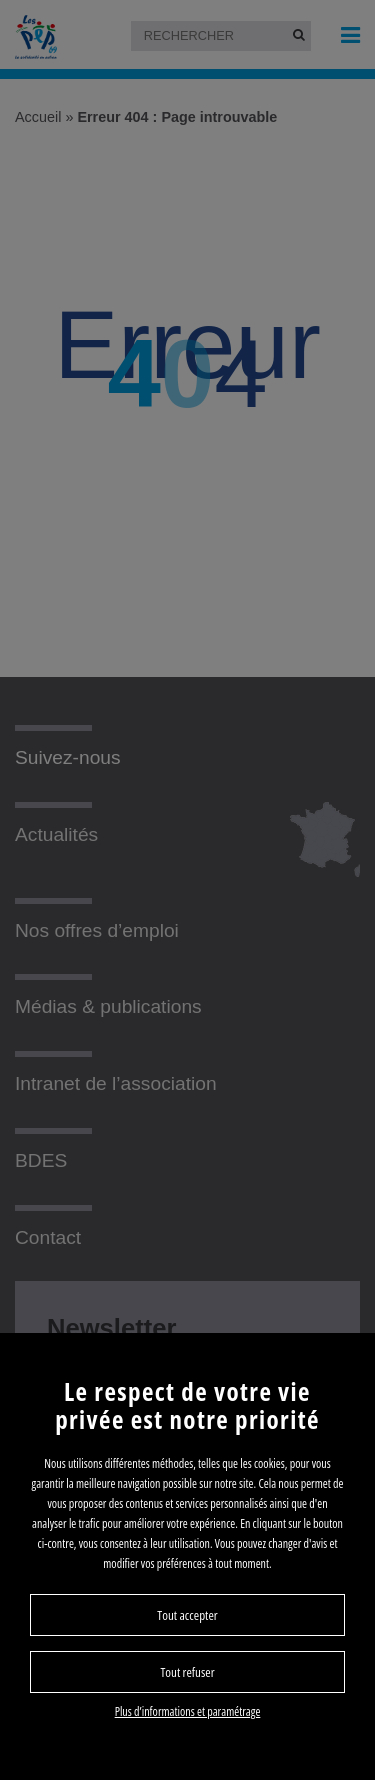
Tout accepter (187, 1615)
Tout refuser (187, 1672)
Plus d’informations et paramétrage (188, 1711)
